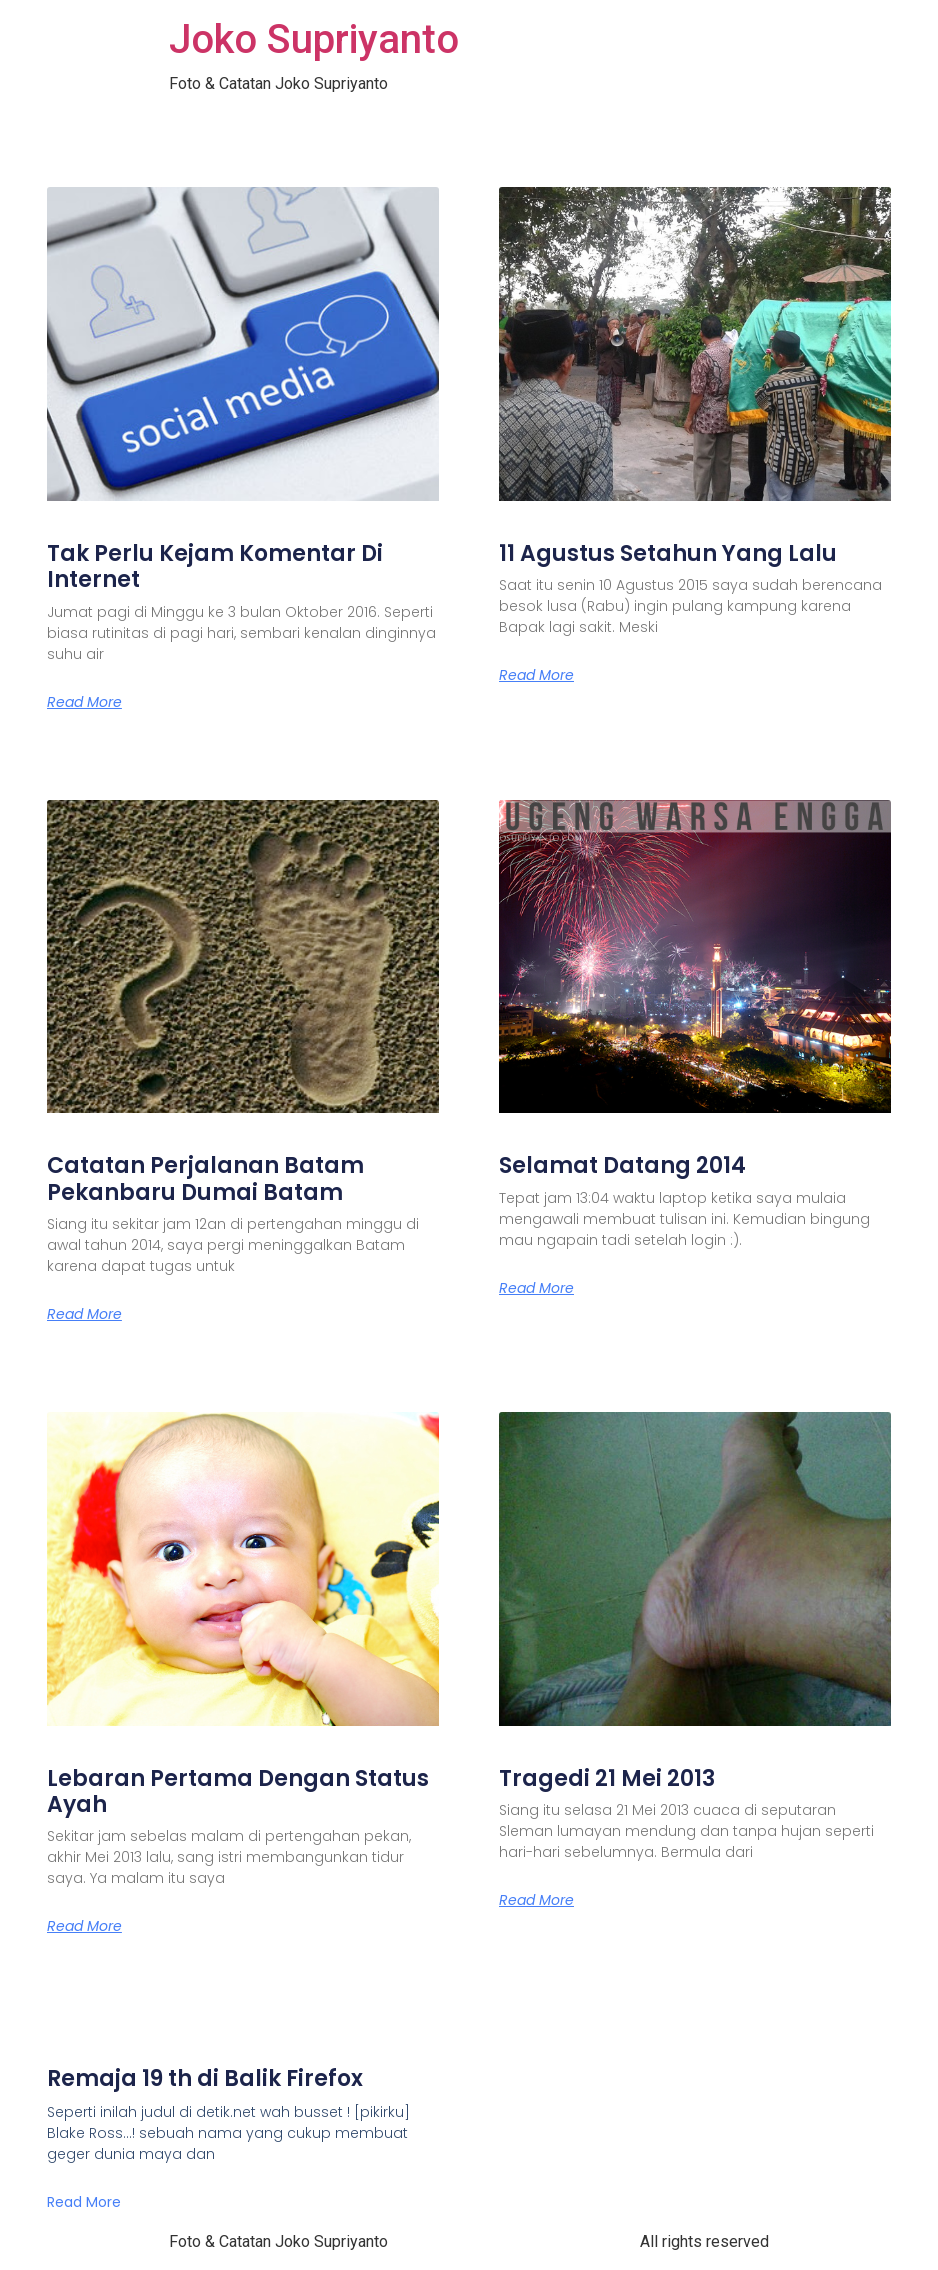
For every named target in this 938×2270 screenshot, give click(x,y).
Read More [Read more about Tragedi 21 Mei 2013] (536, 1900)
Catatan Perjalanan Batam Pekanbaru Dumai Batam (205, 1178)
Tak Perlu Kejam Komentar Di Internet (215, 566)
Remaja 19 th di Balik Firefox (205, 2078)
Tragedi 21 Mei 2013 (607, 1778)
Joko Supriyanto (314, 39)
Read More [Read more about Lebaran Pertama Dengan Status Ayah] (84, 1926)
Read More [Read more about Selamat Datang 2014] (536, 1288)
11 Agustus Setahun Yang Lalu (668, 553)
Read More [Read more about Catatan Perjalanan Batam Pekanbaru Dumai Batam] (84, 1314)
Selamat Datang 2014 (622, 1165)
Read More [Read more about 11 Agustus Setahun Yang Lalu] (536, 675)
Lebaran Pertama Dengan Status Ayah (238, 1791)
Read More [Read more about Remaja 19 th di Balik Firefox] (84, 2202)
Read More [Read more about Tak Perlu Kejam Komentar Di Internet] (84, 702)
